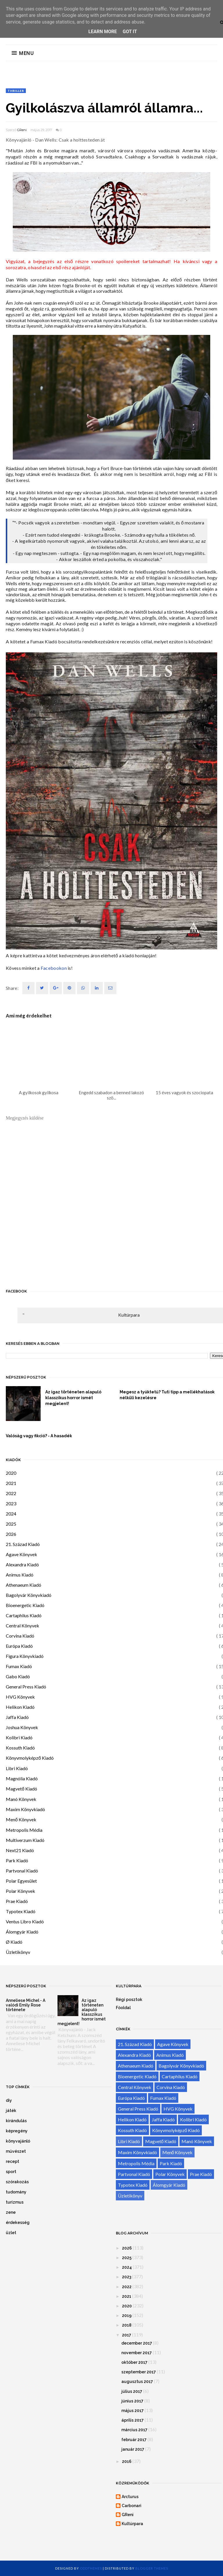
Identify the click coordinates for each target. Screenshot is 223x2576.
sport (11, 2171)
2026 (11, 1534)
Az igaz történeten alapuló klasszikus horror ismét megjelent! (73, 1398)
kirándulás (16, 2120)
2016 (127, 2461)
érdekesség (18, 2222)
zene (11, 2212)
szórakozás (17, 2181)
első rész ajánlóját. (72, 267)
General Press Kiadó (26, 1686)
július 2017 (131, 2391)
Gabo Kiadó (18, 1676)
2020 (11, 1473)
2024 (11, 1513)
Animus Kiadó (19, 1574)
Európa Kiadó (19, 1646)
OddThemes (91, 2568)
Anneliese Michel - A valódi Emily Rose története (25, 2005)
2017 (126, 2335)
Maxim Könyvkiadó (25, 1809)
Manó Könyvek (21, 1799)
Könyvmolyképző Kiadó (30, 1758)
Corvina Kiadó (20, 1635)
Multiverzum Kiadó (25, 1840)
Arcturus (130, 2496)
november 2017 (136, 2352)
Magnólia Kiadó (22, 1778)
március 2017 (134, 2429)
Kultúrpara (129, 1315)
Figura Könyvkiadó (25, 1656)
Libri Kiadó (17, 1768)
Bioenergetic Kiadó (25, 1605)
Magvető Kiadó (21, 1788)
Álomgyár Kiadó (22, 1931)
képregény (17, 2131)
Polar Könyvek (20, 1891)
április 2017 (132, 2420)
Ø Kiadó (14, 1942)
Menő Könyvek (21, 1819)
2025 (11, 1524)
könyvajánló (18, 2141)
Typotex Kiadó (20, 1911)
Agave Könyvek (21, 1554)
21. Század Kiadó (23, 1544)
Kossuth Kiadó (20, 1747)
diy (9, 2100)
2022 (11, 1493)
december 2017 (136, 2343)
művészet (16, 2151)
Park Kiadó (17, 1860)
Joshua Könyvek (22, 1727)
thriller (16, 90)
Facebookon (54, 968)
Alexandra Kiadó (22, 1564)
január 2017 (132, 2449)
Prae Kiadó (17, 1901)
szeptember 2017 (138, 2372)
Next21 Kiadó (20, 1850)
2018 (127, 2325)
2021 (11, 1483)
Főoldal (123, 2007)
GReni (22, 130)
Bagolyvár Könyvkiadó (28, 1595)
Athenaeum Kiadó (23, 1585)
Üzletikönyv (18, 1952)
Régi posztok (129, 1999)
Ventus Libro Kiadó (25, 1921)
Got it (130, 31)
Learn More (102, 31)
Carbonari (131, 2505)
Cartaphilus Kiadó (24, 1615)
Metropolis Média (24, 1830)
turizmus (15, 2202)
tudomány (16, 2192)
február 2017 (134, 2439)
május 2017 (132, 2410)
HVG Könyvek (20, 1697)
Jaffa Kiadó (17, 1717)
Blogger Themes (151, 2568)
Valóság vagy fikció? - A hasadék (39, 1436)
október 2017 (134, 2362)
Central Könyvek (22, 1625)
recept (12, 2161)
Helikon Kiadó (20, 1707)
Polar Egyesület (21, 1881)
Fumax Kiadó (19, 1666)
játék (11, 2110)
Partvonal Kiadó (22, 1870)
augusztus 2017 (137, 2381)
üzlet (11, 2232)
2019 (127, 2315)
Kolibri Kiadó (19, 1737)
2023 (11, 1503)
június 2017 (132, 2401)
